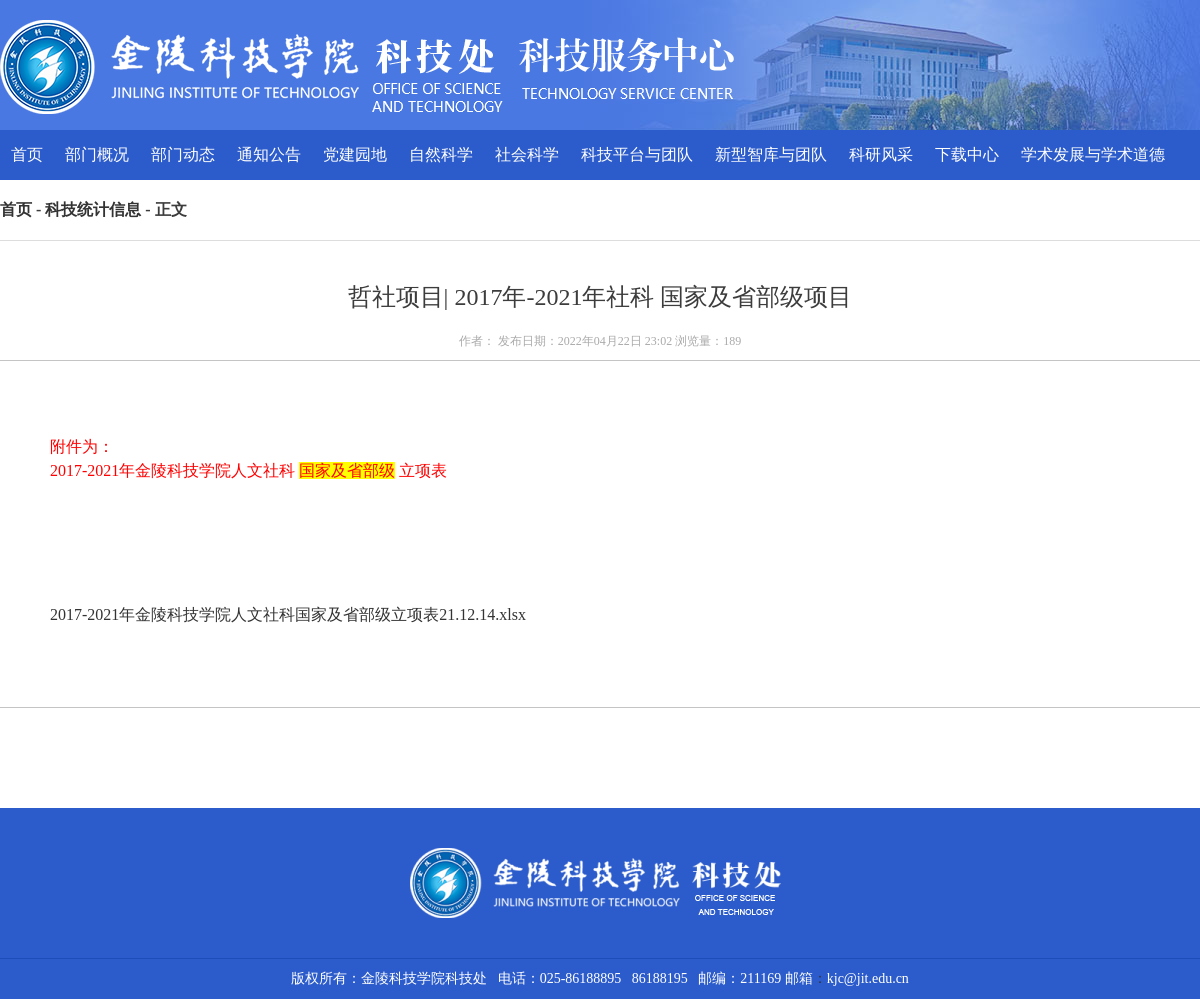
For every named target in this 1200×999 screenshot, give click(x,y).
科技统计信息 (93, 209)
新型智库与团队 (771, 154)
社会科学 (527, 154)
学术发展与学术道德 (1093, 154)
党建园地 (355, 154)
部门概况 (97, 154)
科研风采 (881, 154)
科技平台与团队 (637, 154)
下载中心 (967, 154)
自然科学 (441, 154)
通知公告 (269, 154)
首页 (27, 154)
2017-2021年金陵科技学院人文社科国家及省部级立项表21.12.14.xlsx (288, 614)
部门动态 (183, 154)
